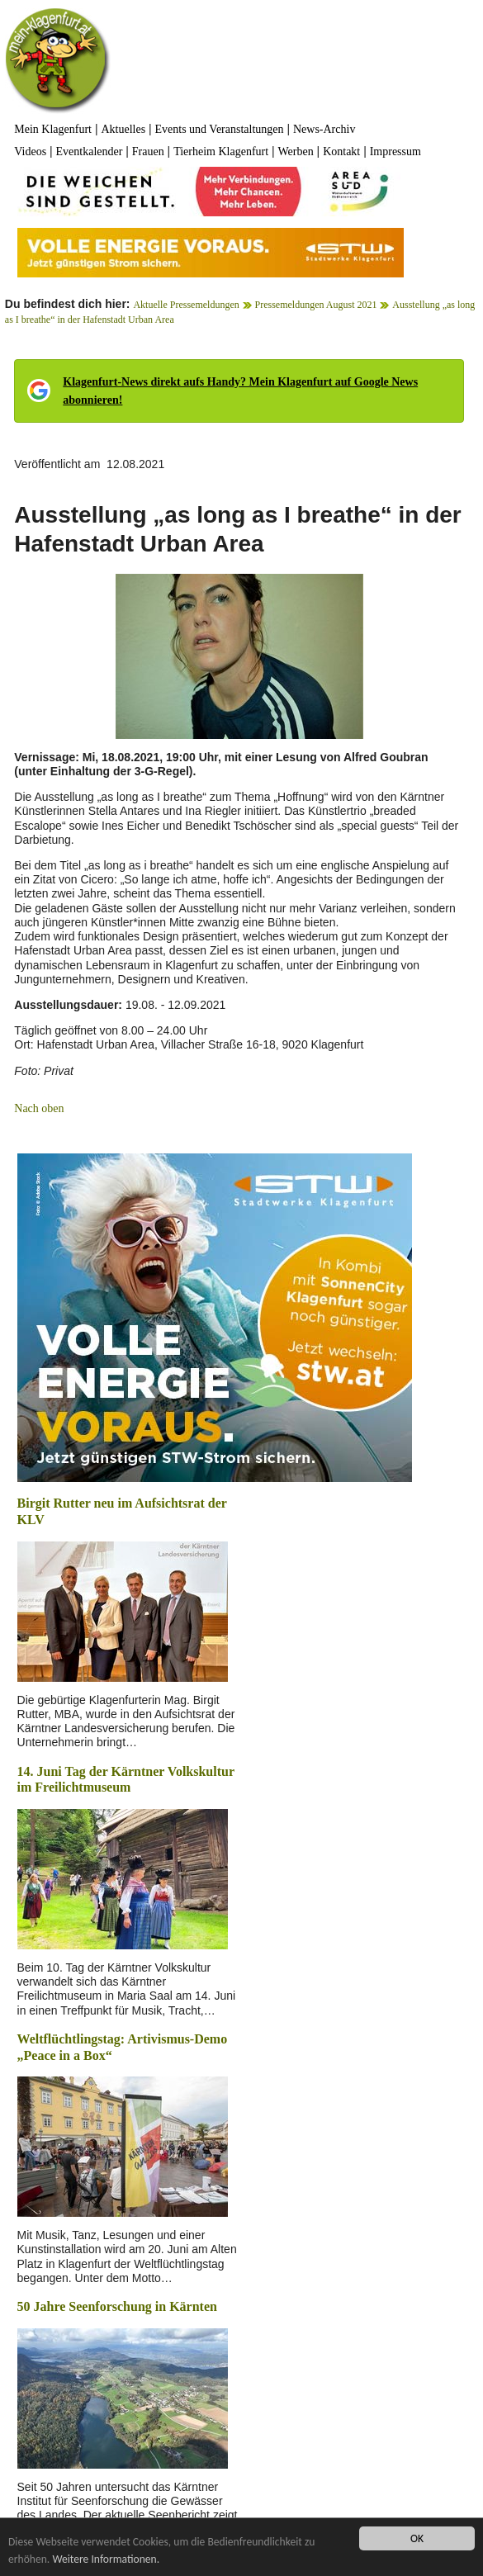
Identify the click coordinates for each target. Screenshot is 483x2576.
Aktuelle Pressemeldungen (186, 304)
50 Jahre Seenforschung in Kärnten (117, 2306)
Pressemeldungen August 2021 (316, 304)
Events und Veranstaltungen (219, 129)
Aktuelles (123, 129)
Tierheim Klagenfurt (220, 151)
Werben (296, 151)
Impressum (395, 151)
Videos (30, 151)
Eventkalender (89, 151)
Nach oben (39, 1108)
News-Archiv (324, 129)
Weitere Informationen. (105, 2559)
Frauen (148, 151)
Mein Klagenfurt (53, 129)
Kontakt (341, 151)
